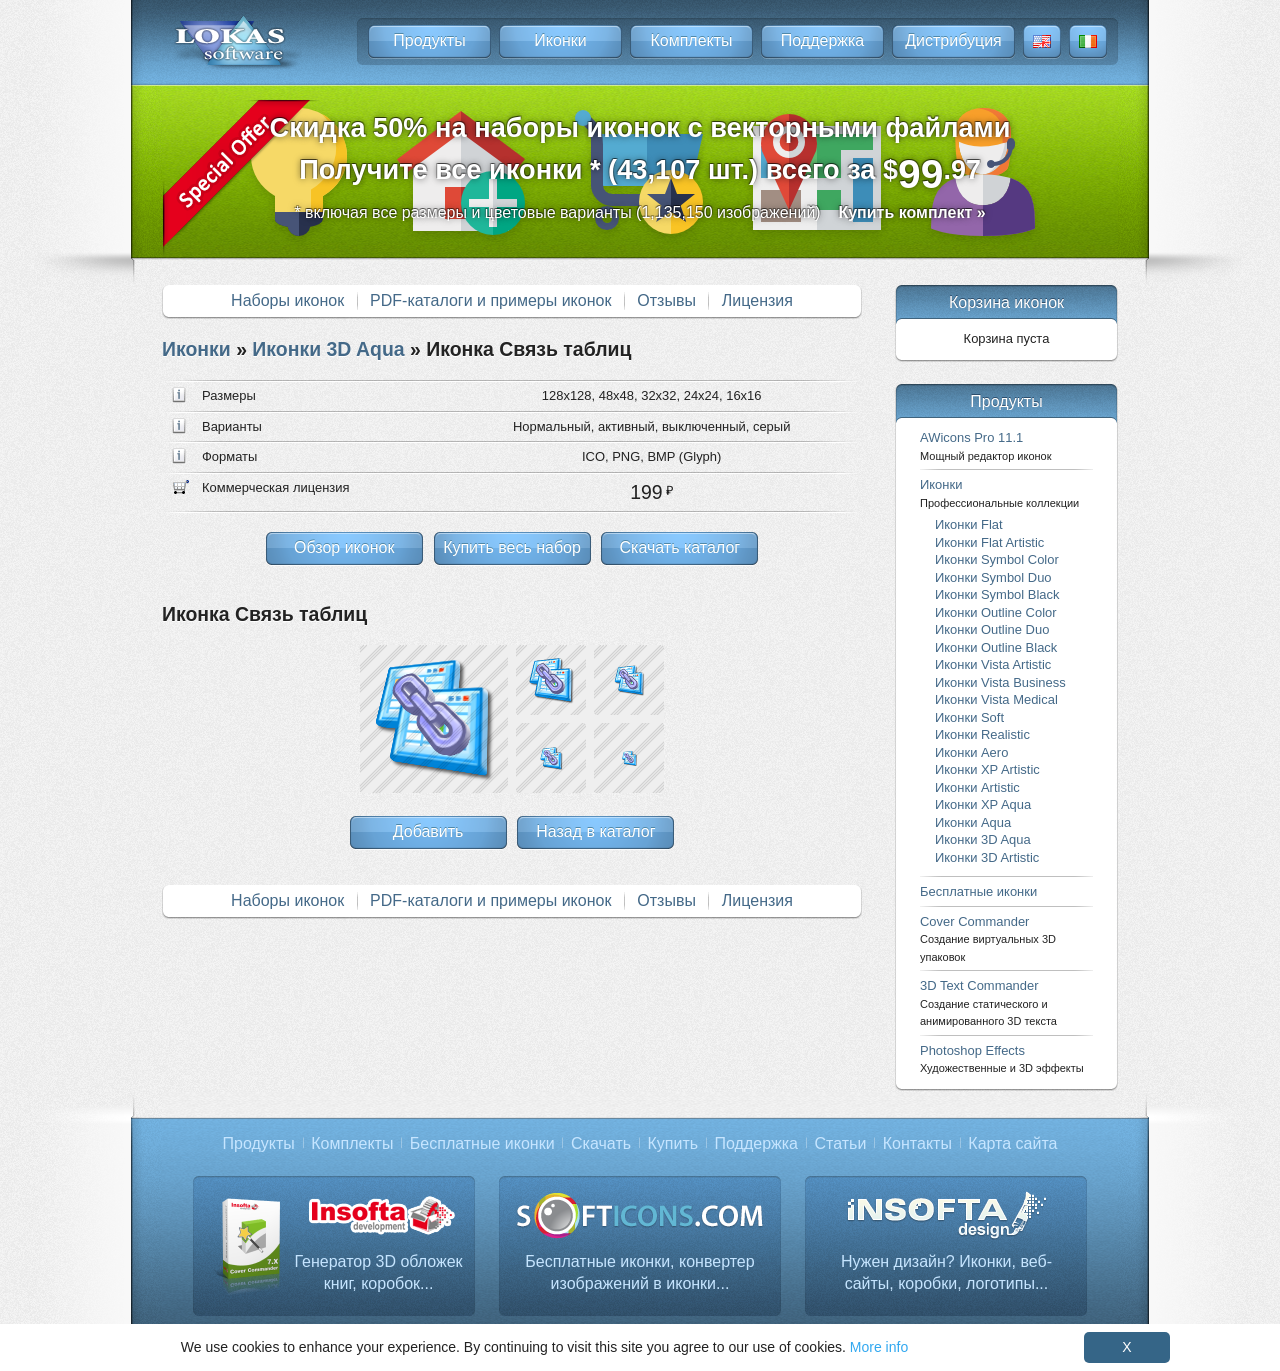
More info (879, 1347)
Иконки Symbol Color (997, 559)
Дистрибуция (953, 40)
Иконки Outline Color (996, 612)
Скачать (601, 1143)
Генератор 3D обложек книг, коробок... (378, 1272)
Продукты (429, 40)
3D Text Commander (988, 1002)
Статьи (840, 1143)
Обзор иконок (344, 547)
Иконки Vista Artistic (993, 664)
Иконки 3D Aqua (328, 349)
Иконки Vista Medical (996, 699)
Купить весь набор (512, 547)
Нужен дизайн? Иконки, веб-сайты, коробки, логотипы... (946, 1272)
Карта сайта (1012, 1143)
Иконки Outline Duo (992, 629)
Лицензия (757, 300)
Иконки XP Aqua (983, 804)
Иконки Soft (969, 717)
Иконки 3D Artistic (987, 857)
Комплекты (691, 40)
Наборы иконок (287, 300)
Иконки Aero (971, 752)
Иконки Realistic (982, 734)
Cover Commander (988, 938)
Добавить (428, 831)
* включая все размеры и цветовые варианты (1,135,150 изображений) (639, 212)
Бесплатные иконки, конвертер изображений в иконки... (639, 1272)
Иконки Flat (969, 524)
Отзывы (666, 300)
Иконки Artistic (977, 787)
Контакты (917, 1143)
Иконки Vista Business (1000, 682)
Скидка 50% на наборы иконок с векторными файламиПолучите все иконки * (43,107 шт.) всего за (640, 154)
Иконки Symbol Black (997, 594)
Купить (673, 1143)
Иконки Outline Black (996, 647)
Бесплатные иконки (978, 891)
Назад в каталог (595, 831)
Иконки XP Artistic (987, 769)
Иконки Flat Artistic (989, 542)
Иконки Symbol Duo (993, 577)
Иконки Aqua (973, 822)
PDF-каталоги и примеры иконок (490, 300)
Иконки (560, 40)
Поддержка (822, 40)
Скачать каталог (679, 547)
